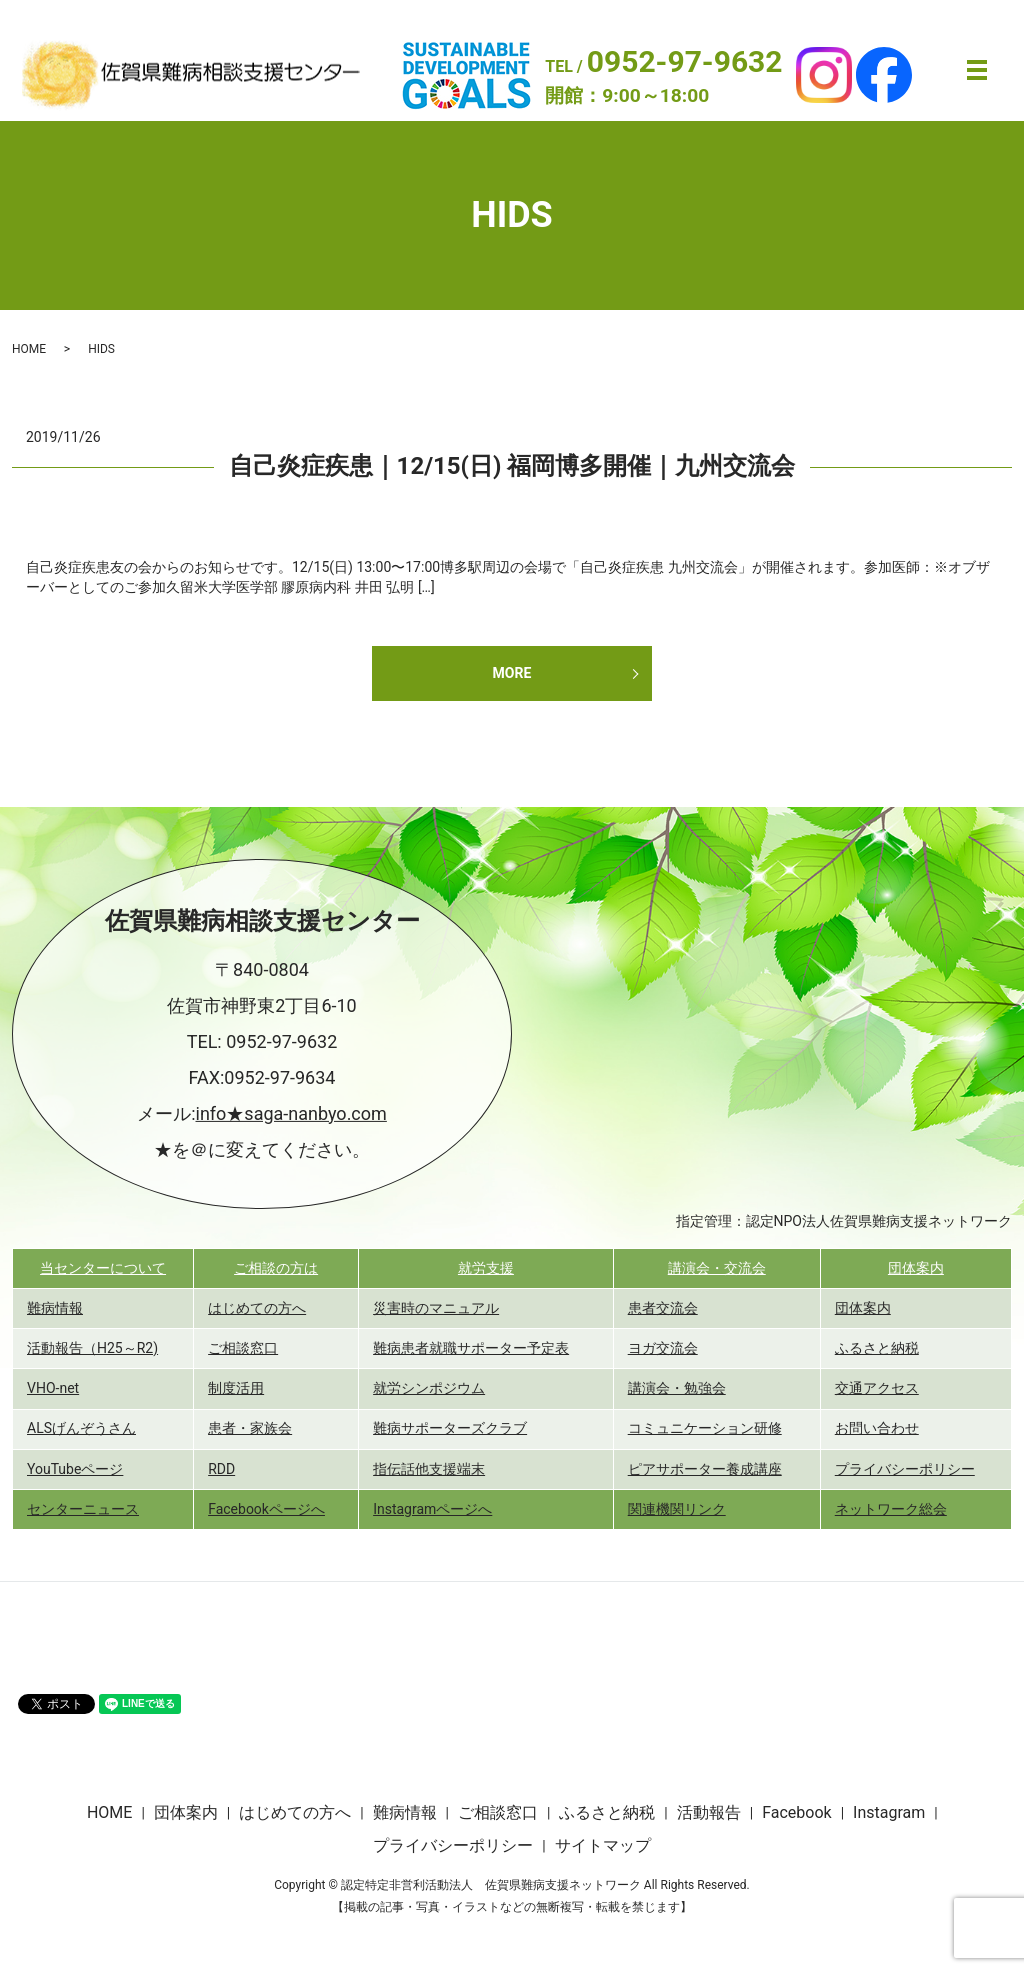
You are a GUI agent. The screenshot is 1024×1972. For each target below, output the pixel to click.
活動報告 (709, 1812)
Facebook (796, 1812)
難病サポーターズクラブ (450, 1428)
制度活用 (236, 1388)
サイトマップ (603, 1845)
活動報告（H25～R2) (92, 1348)
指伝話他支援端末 (429, 1469)
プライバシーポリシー (905, 1469)
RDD (221, 1469)
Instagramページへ (432, 1509)
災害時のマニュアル (436, 1308)
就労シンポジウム (429, 1388)
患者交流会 (663, 1308)
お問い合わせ (877, 1428)
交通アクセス (877, 1388)
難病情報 (55, 1308)
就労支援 (486, 1268)
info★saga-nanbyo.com (291, 1113)
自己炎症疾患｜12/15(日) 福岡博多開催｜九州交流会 (512, 466)
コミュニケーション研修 (705, 1428)
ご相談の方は (276, 1268)
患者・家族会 (250, 1428)
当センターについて (103, 1268)
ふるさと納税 (877, 1348)
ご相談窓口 (243, 1348)
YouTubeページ (75, 1469)
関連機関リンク (677, 1509)
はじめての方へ (257, 1308)
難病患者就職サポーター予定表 (471, 1348)
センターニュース (83, 1509)
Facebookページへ (266, 1509)
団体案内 (916, 1268)
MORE (512, 673)
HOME (29, 349)
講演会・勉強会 (677, 1388)
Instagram (889, 1812)
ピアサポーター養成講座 (705, 1469)
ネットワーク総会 (891, 1509)
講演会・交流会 (717, 1268)
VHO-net (53, 1388)
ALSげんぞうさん (81, 1428)
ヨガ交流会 (663, 1348)
